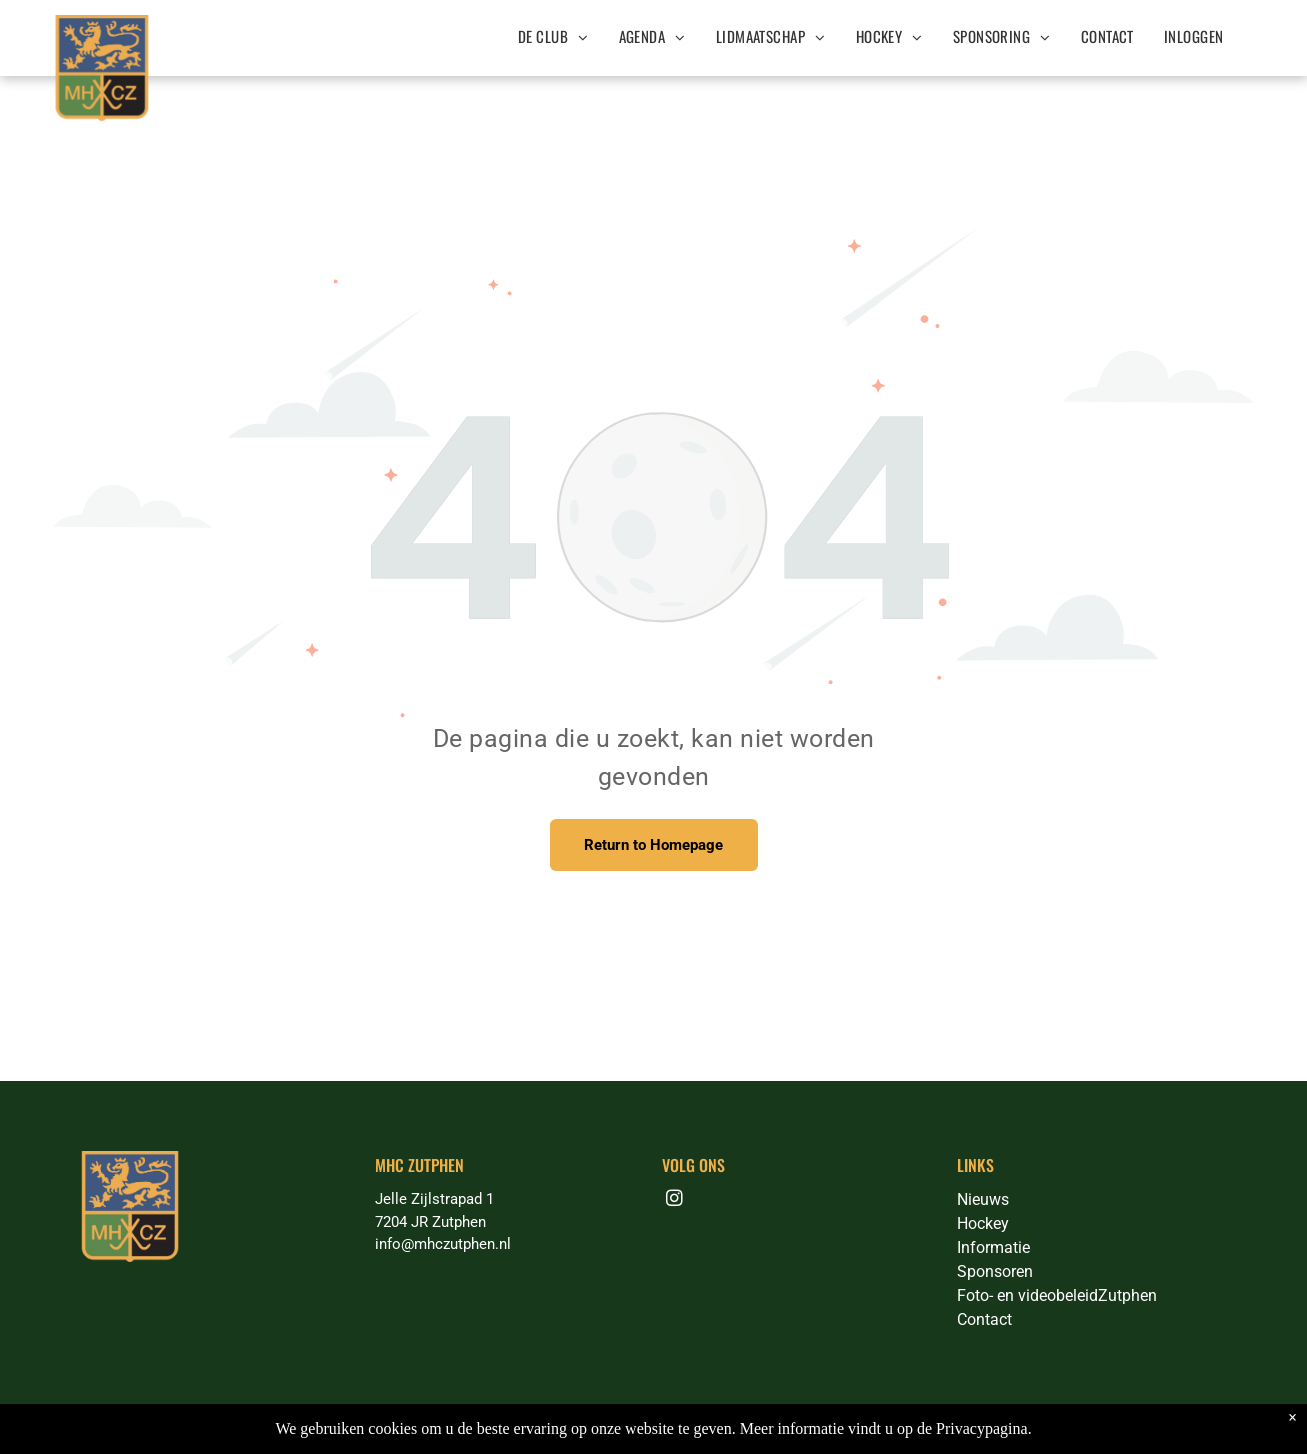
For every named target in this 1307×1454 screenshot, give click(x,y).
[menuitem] (553, 36)
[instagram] (674, 1201)
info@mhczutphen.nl (443, 1244)
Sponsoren (995, 1271)
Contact (984, 1319)
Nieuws (983, 1199)
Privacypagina (982, 1428)
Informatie (993, 1247)
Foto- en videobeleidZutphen (1057, 1295)
